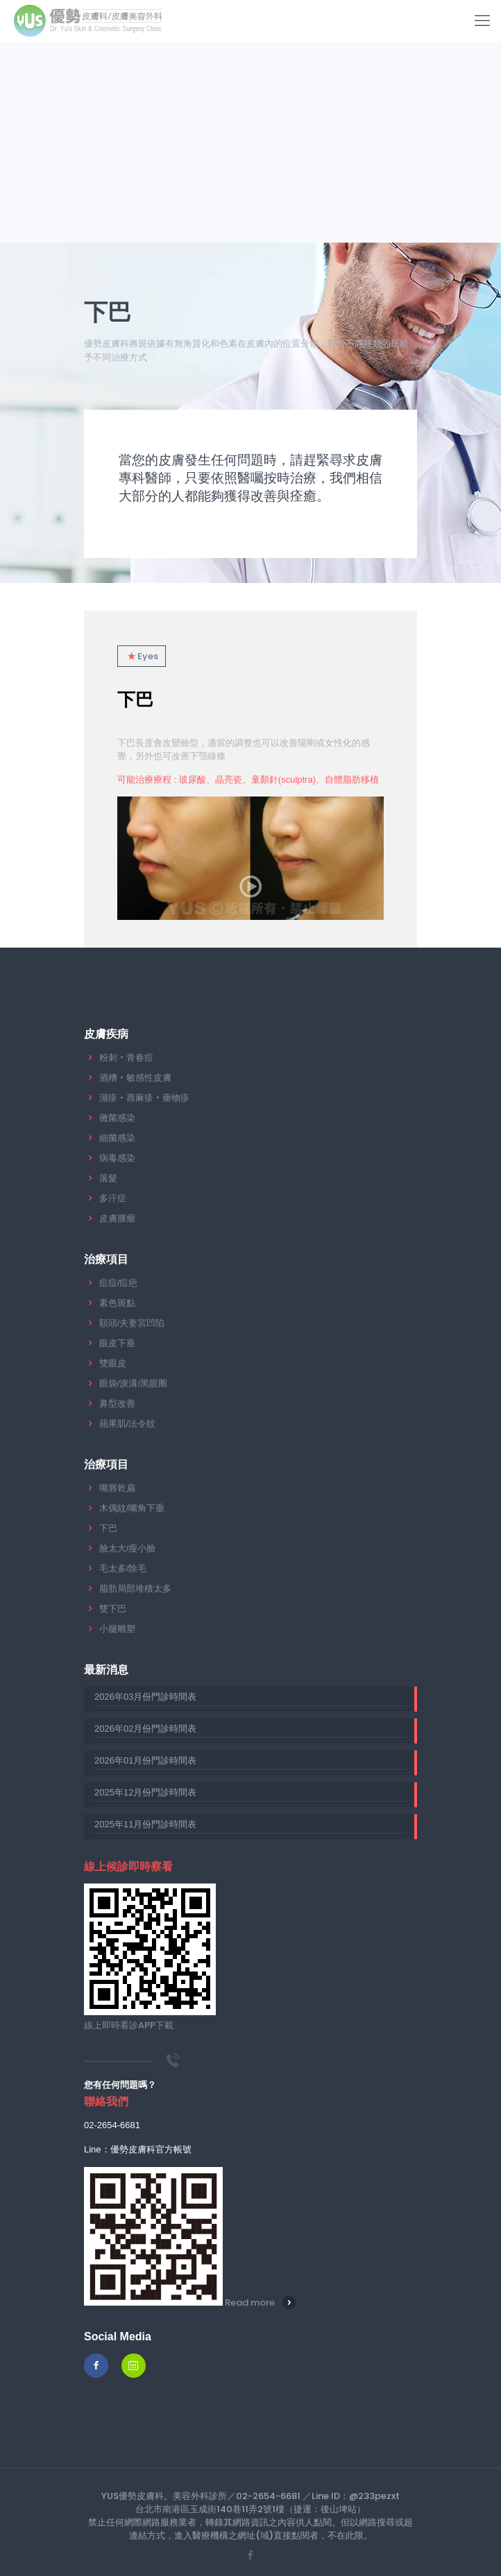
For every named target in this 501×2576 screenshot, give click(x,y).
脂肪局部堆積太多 (135, 1588)
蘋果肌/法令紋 (127, 1423)
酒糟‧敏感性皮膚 (135, 1077)
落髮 (108, 1178)
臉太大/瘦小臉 (127, 1548)
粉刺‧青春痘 (126, 1057)
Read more (250, 2302)
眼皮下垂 (117, 1343)
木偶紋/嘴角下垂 (132, 1508)
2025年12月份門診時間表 (145, 1792)
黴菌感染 (117, 1118)
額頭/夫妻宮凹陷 (132, 1323)
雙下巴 (112, 1608)
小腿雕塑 (117, 1629)
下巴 (135, 699)
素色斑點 (117, 1303)
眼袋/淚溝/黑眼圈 (133, 1383)
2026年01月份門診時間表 (145, 1760)
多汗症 (112, 1198)
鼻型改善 (117, 1403)
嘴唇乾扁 (117, 1488)
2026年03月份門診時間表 (145, 1696)
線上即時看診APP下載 (128, 2025)
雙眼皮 (112, 1363)
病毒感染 (117, 1158)
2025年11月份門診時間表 (145, 1824)
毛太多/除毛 (123, 1568)
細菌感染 (117, 1138)
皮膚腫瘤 (117, 1218)
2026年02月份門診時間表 (145, 1728)
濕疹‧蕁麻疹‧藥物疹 (144, 1098)
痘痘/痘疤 (118, 1283)
